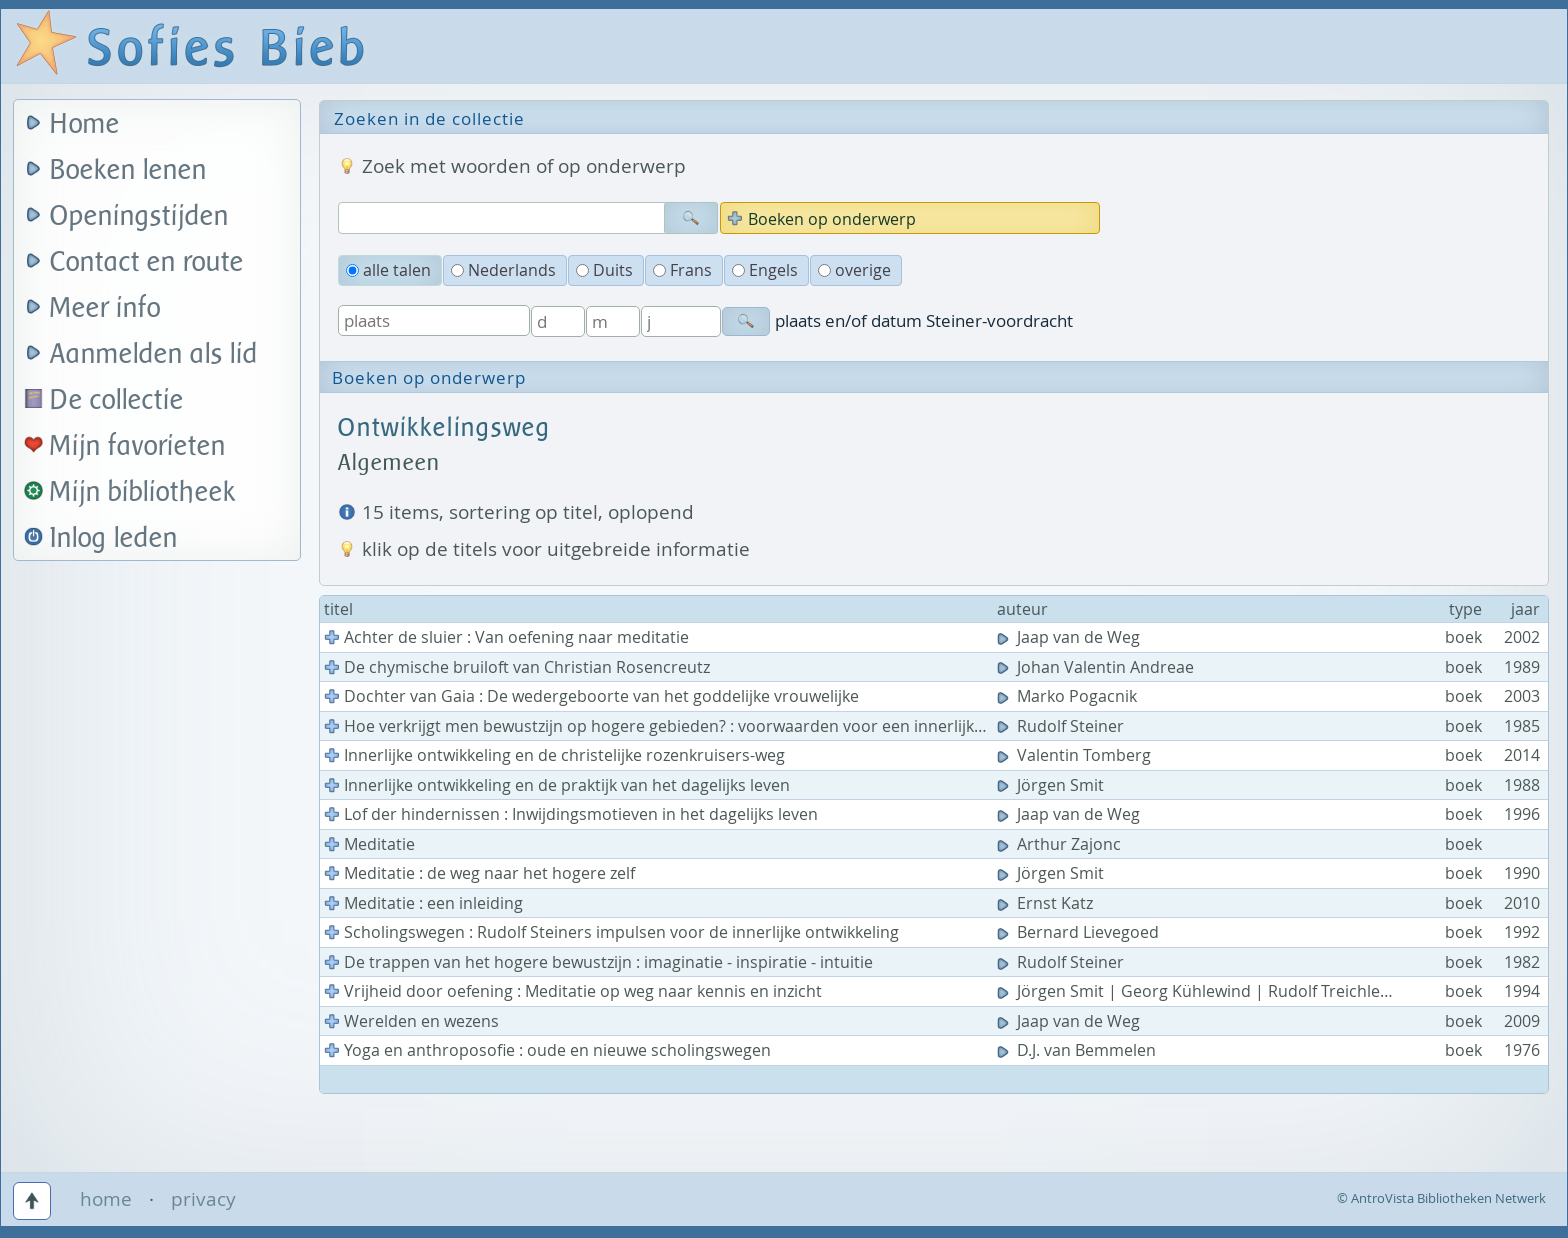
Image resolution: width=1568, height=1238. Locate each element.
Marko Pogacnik (1069, 696)
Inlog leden (114, 538)
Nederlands (503, 270)
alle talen (388, 270)
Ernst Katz (1047, 903)
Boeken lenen (128, 170)
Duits (604, 270)
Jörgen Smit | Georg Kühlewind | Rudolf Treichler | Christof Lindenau (1269, 991)
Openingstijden (139, 216)
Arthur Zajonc (1061, 844)
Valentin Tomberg (1076, 755)
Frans (682, 270)
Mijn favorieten (138, 446)
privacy (203, 1199)
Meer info (105, 308)
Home (85, 124)
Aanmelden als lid (154, 354)
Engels (765, 270)
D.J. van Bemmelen (1078, 1050)
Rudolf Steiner (1062, 726)
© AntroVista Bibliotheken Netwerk (1441, 1198)
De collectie (117, 400)
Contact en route (147, 262)
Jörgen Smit (1052, 785)
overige (854, 270)
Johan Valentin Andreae (1097, 667)
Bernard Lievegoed (1080, 932)
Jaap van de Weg (1070, 637)
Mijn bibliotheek (143, 492)
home (106, 1199)
